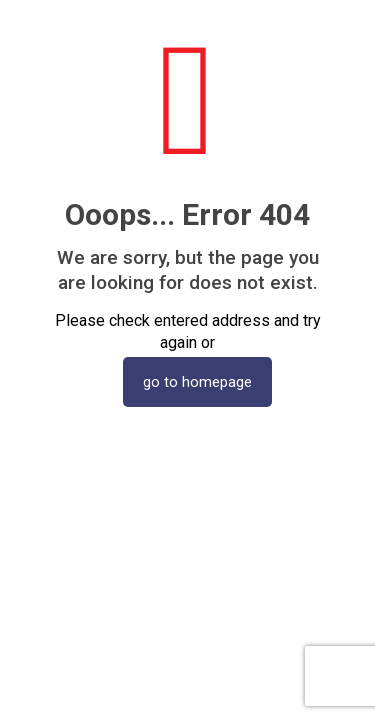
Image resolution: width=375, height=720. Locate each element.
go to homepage (197, 382)
